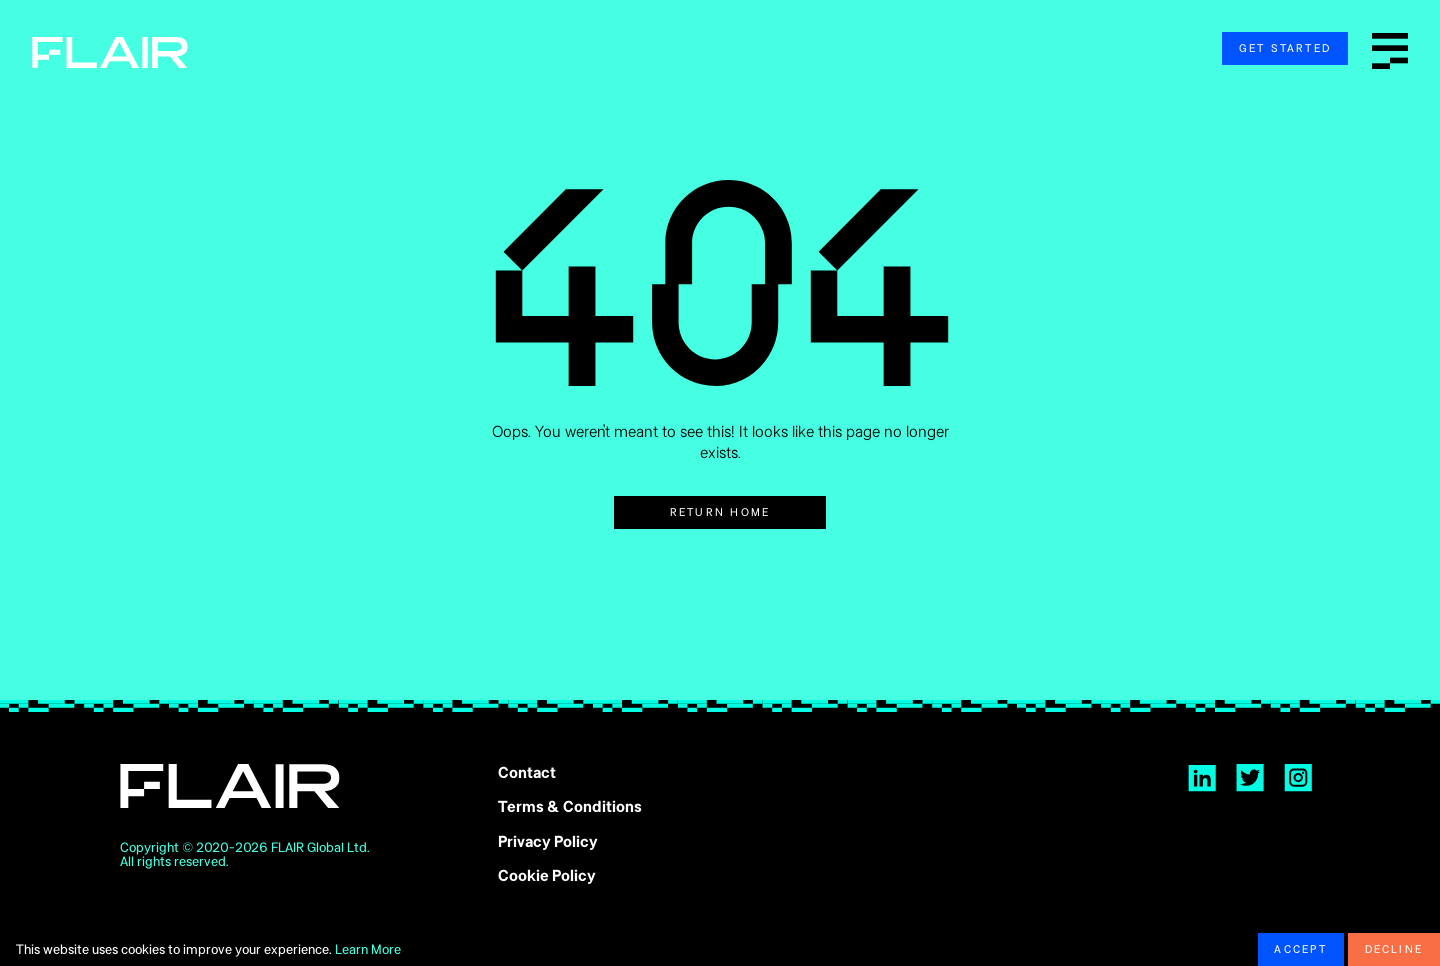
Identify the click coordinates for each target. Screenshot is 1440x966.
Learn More (368, 949)
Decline (1394, 949)
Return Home (720, 512)
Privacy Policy (548, 841)
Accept (1300, 949)
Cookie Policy (547, 875)
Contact (527, 772)
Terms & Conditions (570, 806)
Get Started (1285, 48)
